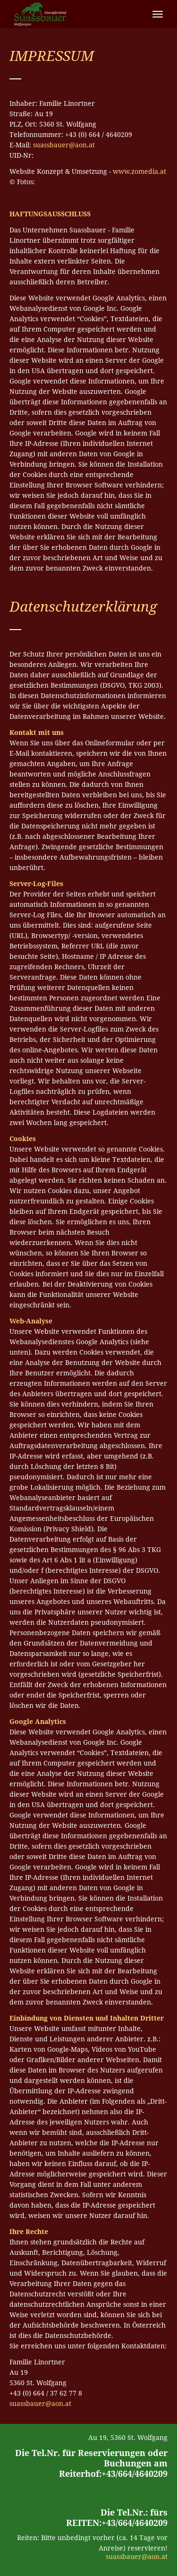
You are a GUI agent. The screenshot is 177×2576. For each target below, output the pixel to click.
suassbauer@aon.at (64, 144)
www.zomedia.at (139, 171)
